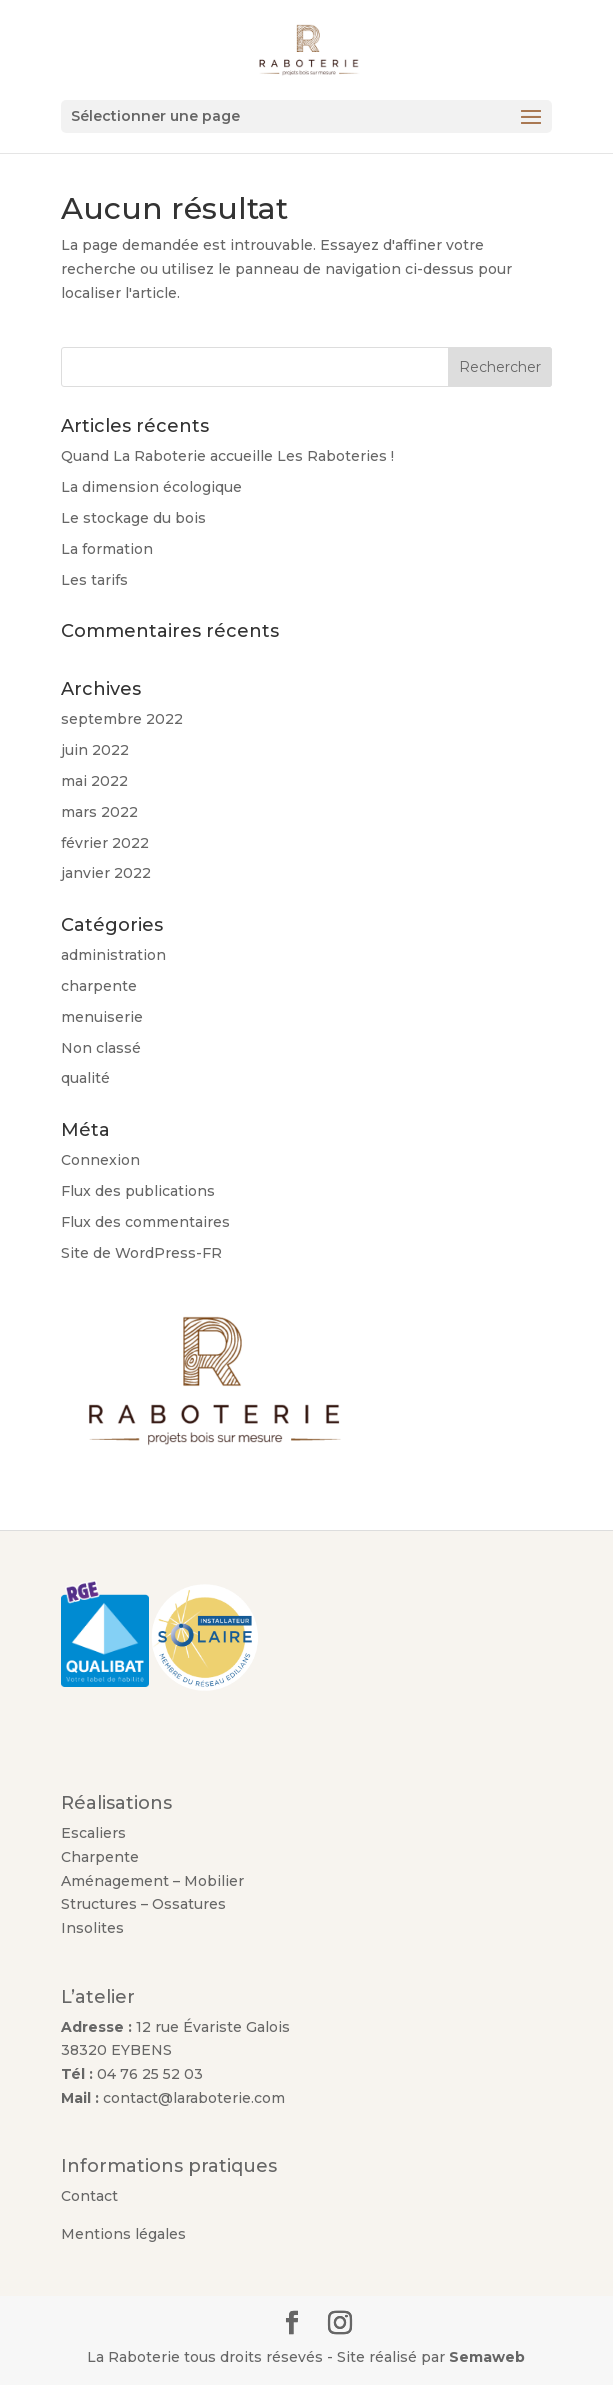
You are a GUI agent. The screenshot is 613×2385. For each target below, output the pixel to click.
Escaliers (93, 1833)
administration (113, 955)
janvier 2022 (106, 873)
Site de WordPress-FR (141, 1253)
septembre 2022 (122, 719)
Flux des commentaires (145, 1222)
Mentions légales (123, 2234)
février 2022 (105, 843)
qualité (85, 1078)
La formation (107, 549)
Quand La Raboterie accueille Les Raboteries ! (227, 456)
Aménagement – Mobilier (154, 1881)
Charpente (100, 1857)
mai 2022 (94, 781)
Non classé (101, 1048)
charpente (99, 986)
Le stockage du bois (133, 518)
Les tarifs (94, 580)
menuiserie (102, 1017)
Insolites (92, 1928)
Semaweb (487, 2357)
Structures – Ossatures (143, 1904)
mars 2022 (99, 812)
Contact (89, 2196)
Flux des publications (138, 1191)
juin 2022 (95, 750)
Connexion (100, 1160)
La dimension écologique (151, 487)
